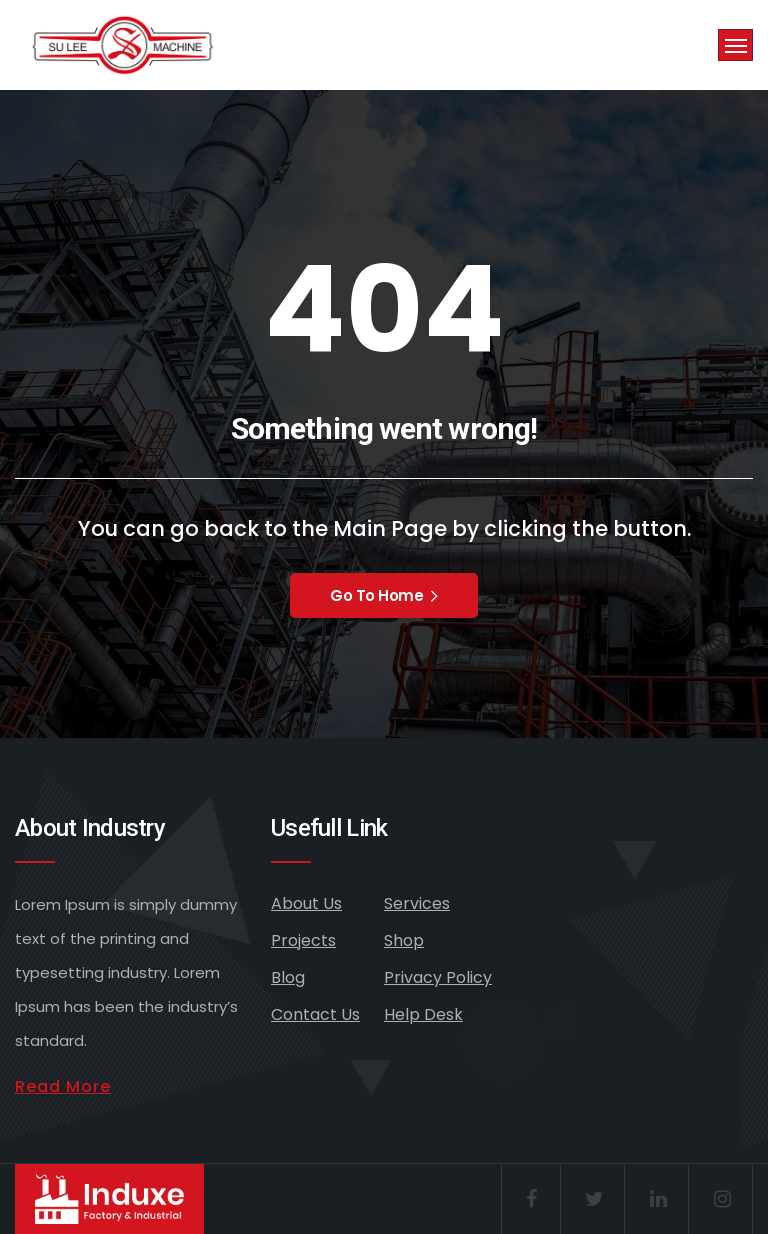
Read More (63, 1086)
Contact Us (315, 1014)
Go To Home (384, 595)
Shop (404, 940)
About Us (306, 903)
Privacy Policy (438, 977)
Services (417, 903)
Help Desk (423, 1014)
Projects (303, 940)
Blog (288, 977)
